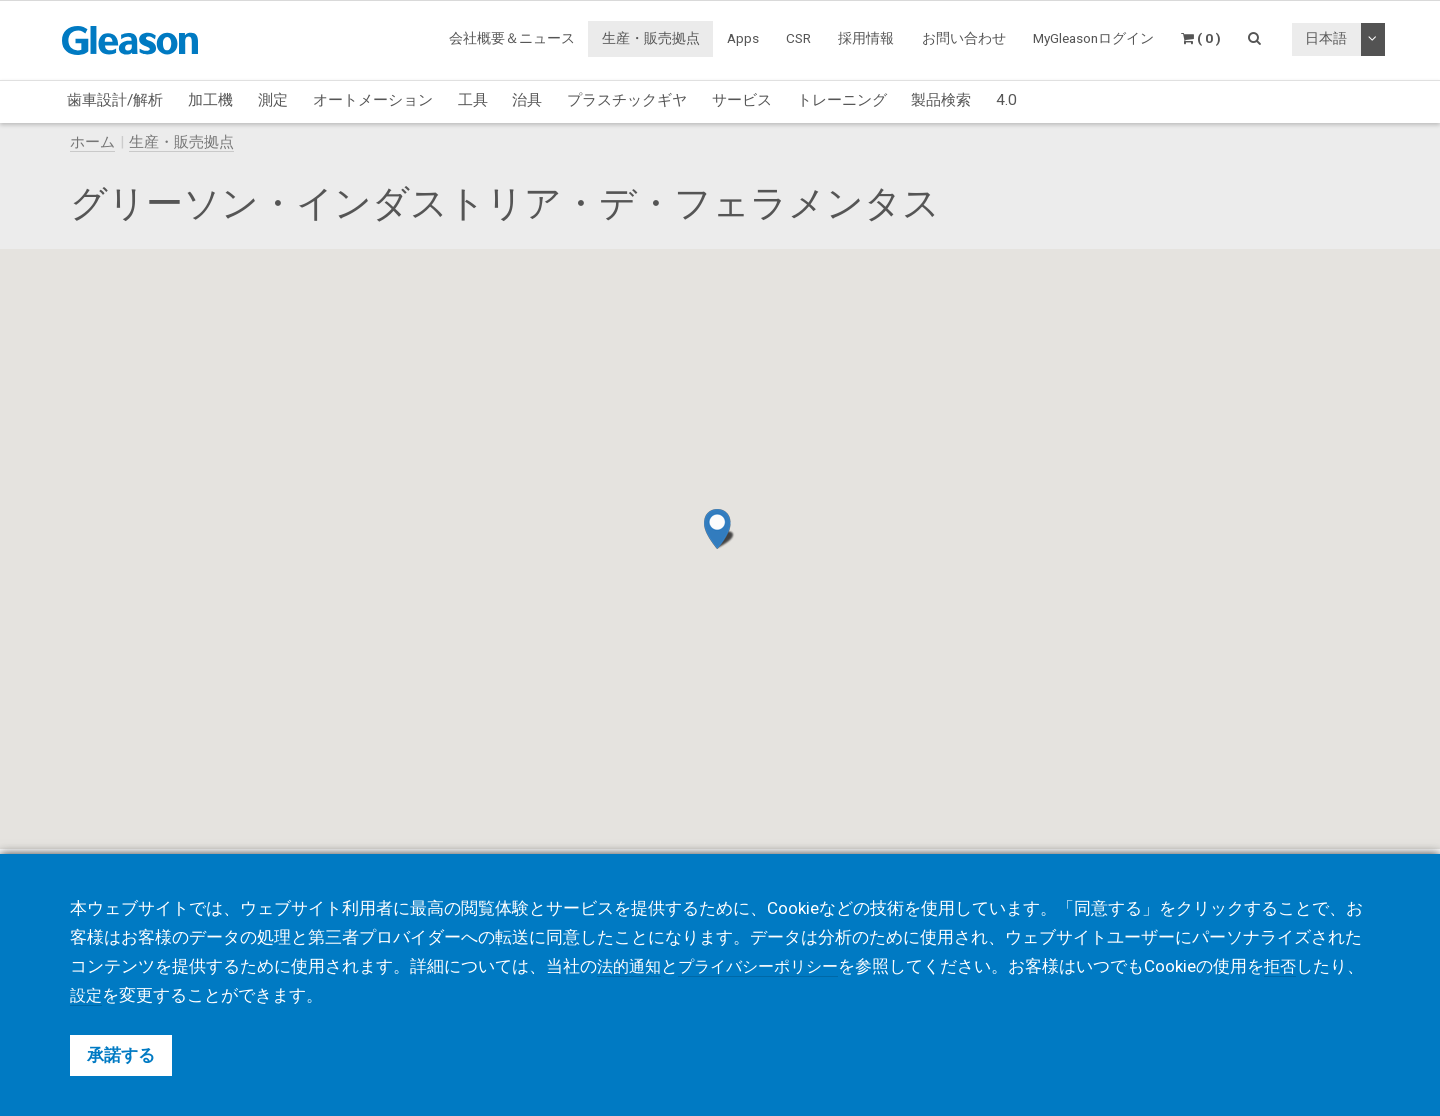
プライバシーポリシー (767, 966)
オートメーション (373, 100)
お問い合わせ (964, 38)
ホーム (92, 142)
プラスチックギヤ (627, 100)
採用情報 (866, 38)
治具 (527, 100)
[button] (719, 529)
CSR (798, 38)
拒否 (1295, 966)
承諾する (121, 1055)
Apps (743, 38)
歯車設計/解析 (115, 100)
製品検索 (941, 100)
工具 (473, 100)
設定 (121, 995)
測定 (273, 100)
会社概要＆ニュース (512, 38)
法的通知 (631, 966)
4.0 (1006, 100)
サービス (742, 100)
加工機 (210, 100)
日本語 (1326, 38)
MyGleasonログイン (1093, 38)
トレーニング (842, 100)
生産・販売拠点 (651, 38)
